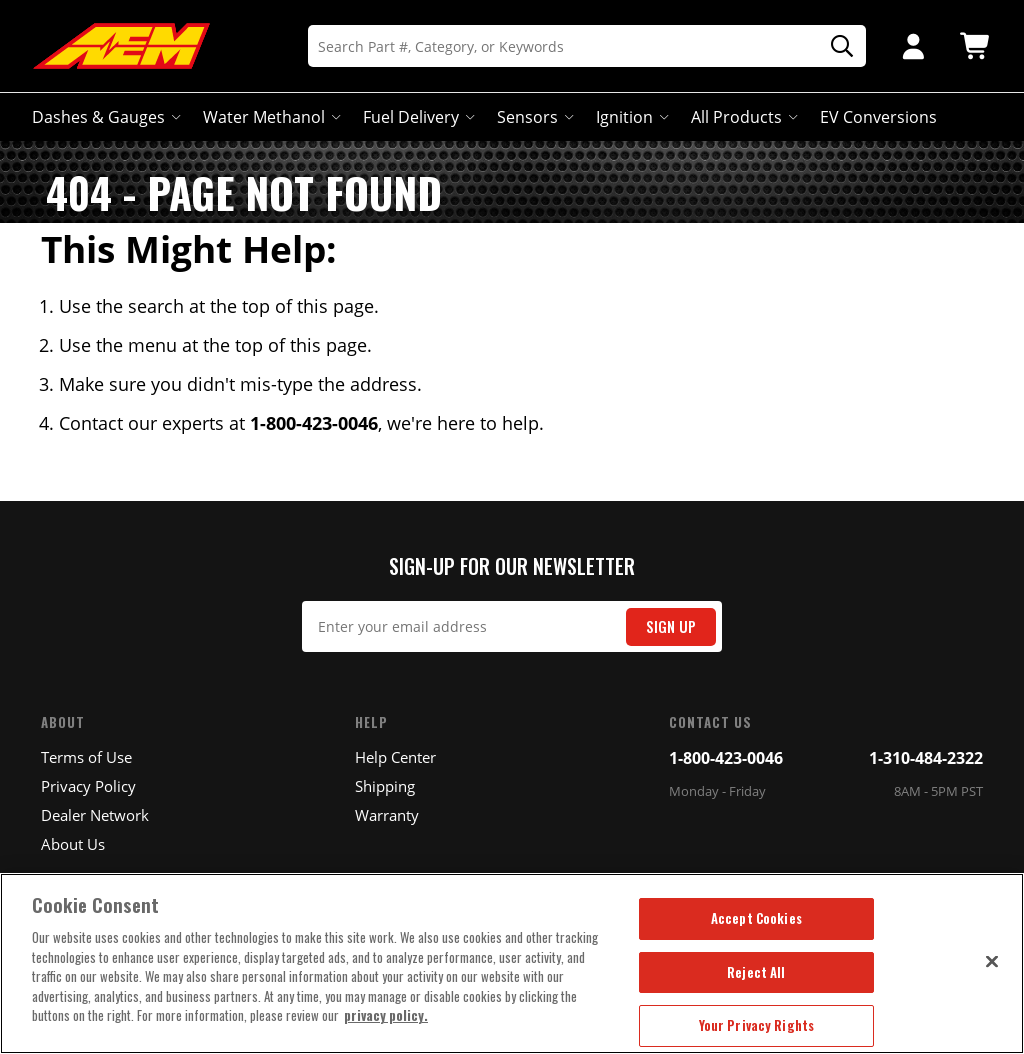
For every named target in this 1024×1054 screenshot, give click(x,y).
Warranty (387, 815)
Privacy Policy (88, 786)
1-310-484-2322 (926, 758)
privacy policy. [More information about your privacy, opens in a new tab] (386, 1015)
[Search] (587, 46)
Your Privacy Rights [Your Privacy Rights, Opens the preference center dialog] (756, 1025)
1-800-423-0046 (726, 758)
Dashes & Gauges (104, 117)
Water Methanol (270, 117)
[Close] (992, 961)
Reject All (756, 972)
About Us (73, 844)
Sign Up (671, 626)
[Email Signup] (512, 626)
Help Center (395, 757)
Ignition (630, 117)
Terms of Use (86, 757)
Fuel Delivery (417, 117)
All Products (742, 117)
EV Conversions (878, 117)
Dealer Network (95, 815)
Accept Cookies (756, 918)
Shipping (385, 786)
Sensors (533, 117)
